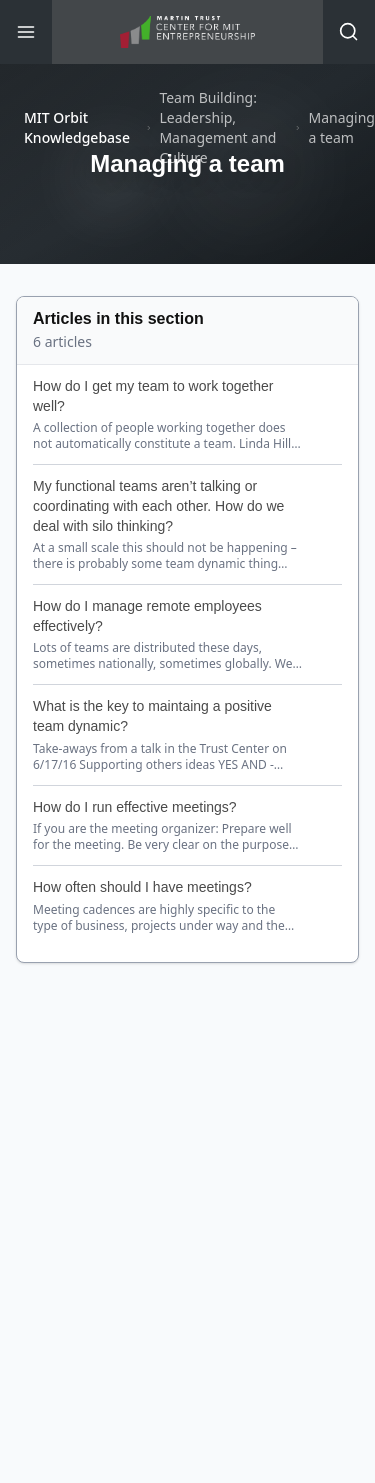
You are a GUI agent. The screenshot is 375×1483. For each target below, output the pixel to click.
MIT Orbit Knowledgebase (77, 127)
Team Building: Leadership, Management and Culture (217, 127)
